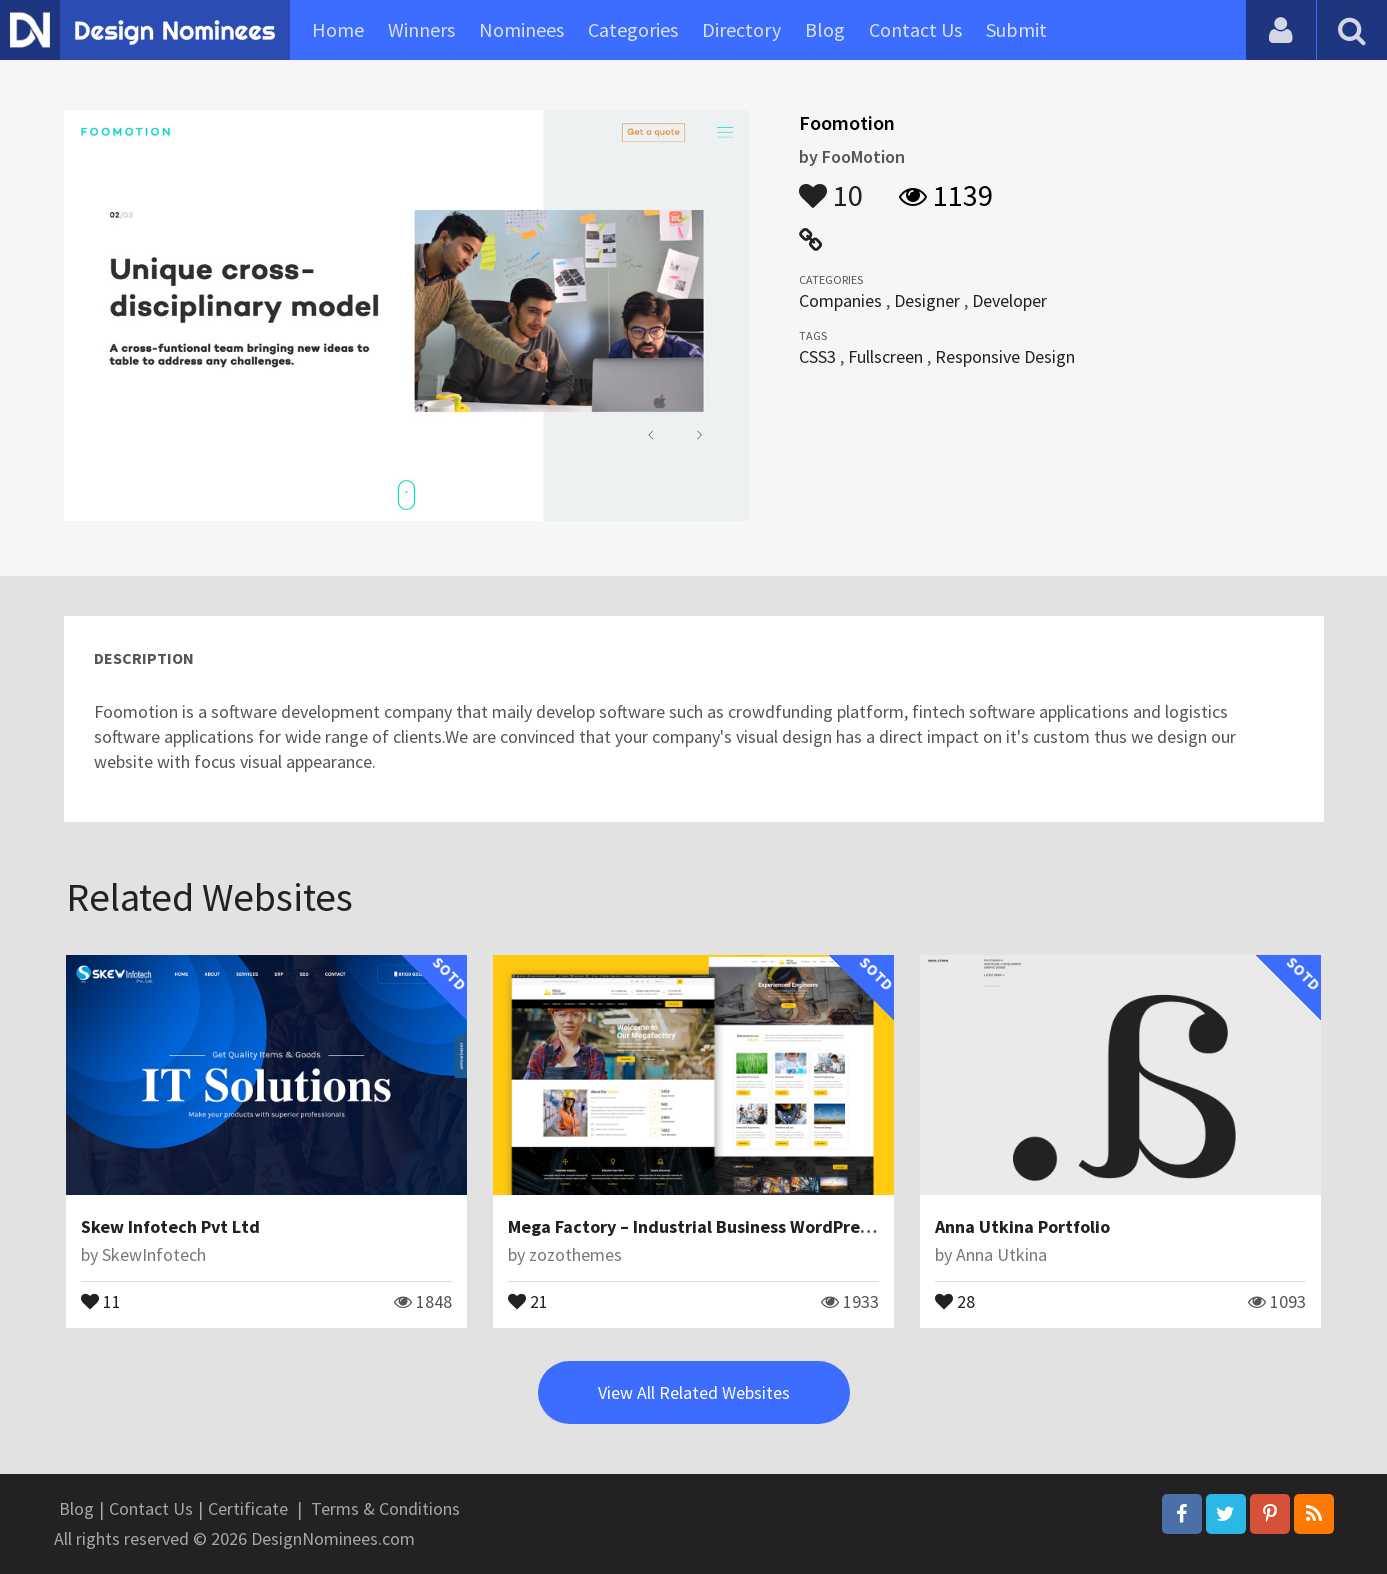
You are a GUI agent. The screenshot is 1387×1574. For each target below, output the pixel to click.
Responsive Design (1005, 356)
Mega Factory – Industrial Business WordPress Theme (722, 1226)
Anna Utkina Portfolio (1022, 1226)
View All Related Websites (694, 1392)
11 (101, 1300)
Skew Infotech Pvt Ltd (170, 1226)
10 (831, 186)
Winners (421, 29)
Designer (927, 300)
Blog (825, 29)
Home (338, 29)
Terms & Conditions (385, 1508)
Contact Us (915, 29)
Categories (633, 29)
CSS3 (817, 356)
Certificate (248, 1508)
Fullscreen (885, 356)
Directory (741, 29)
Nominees (521, 29)
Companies (840, 300)
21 (528, 1300)
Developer (1009, 300)
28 (955, 1300)
